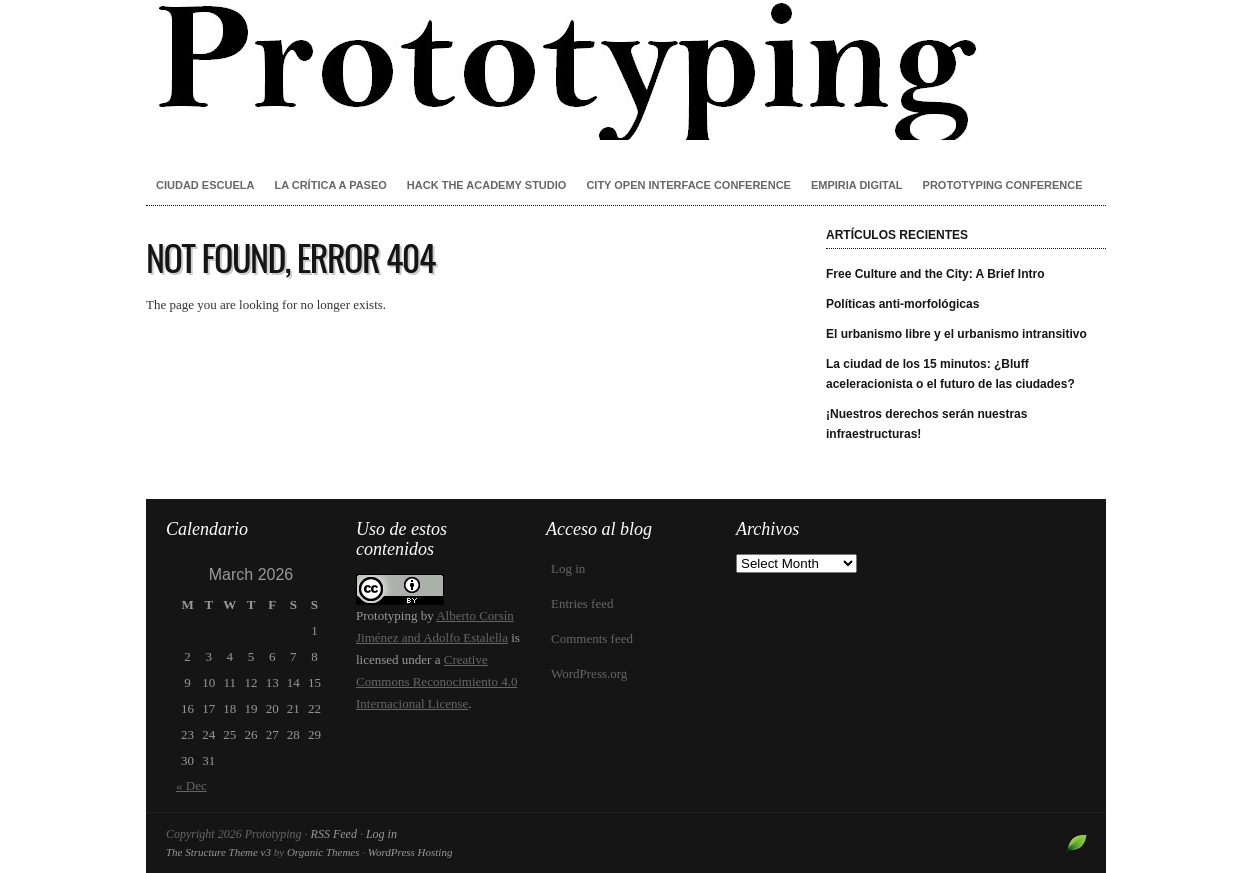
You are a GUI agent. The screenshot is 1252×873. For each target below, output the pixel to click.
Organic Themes (323, 852)
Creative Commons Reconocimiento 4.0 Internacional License (436, 681)
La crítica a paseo (330, 185)
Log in (568, 568)
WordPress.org (589, 673)
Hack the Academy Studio (487, 185)
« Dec (191, 785)
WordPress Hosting (410, 852)
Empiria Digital (857, 185)
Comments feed (592, 638)
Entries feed (582, 603)
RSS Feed (334, 834)
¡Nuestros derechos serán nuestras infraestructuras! (926, 424)
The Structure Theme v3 (218, 852)
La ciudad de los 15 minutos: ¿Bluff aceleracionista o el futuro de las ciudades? (950, 374)
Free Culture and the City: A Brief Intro (935, 274)
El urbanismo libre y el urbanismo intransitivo (956, 334)
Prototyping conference (1003, 185)
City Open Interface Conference (688, 185)
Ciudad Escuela (205, 185)
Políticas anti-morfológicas (902, 304)
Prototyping (626, 70)
